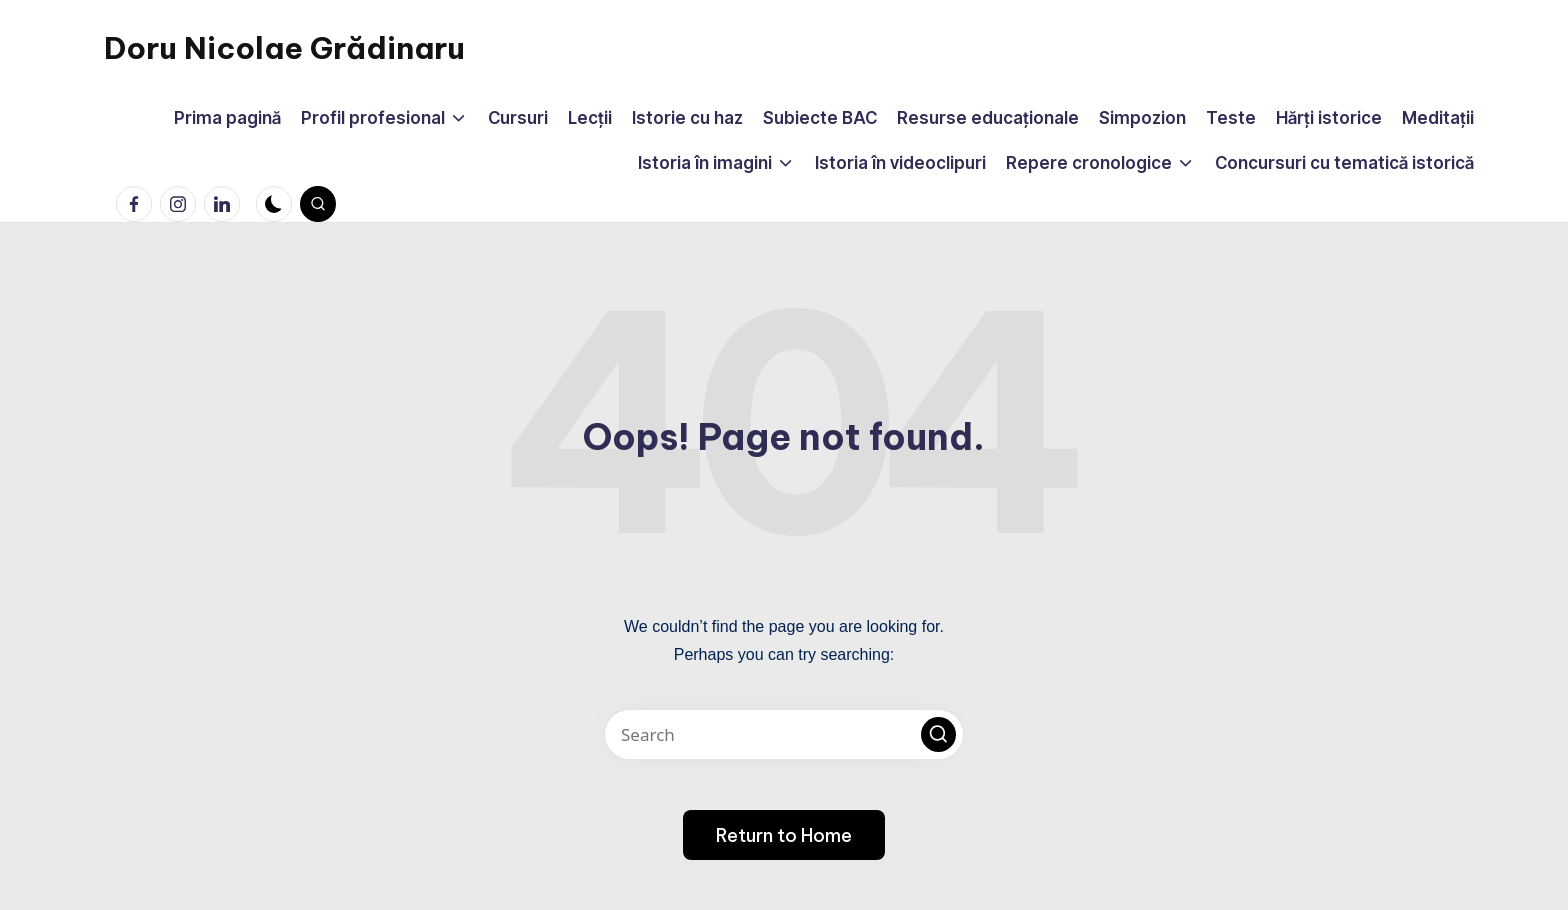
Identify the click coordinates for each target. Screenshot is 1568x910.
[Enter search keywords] (784, 734)
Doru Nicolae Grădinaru (284, 48)
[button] (938, 734)
